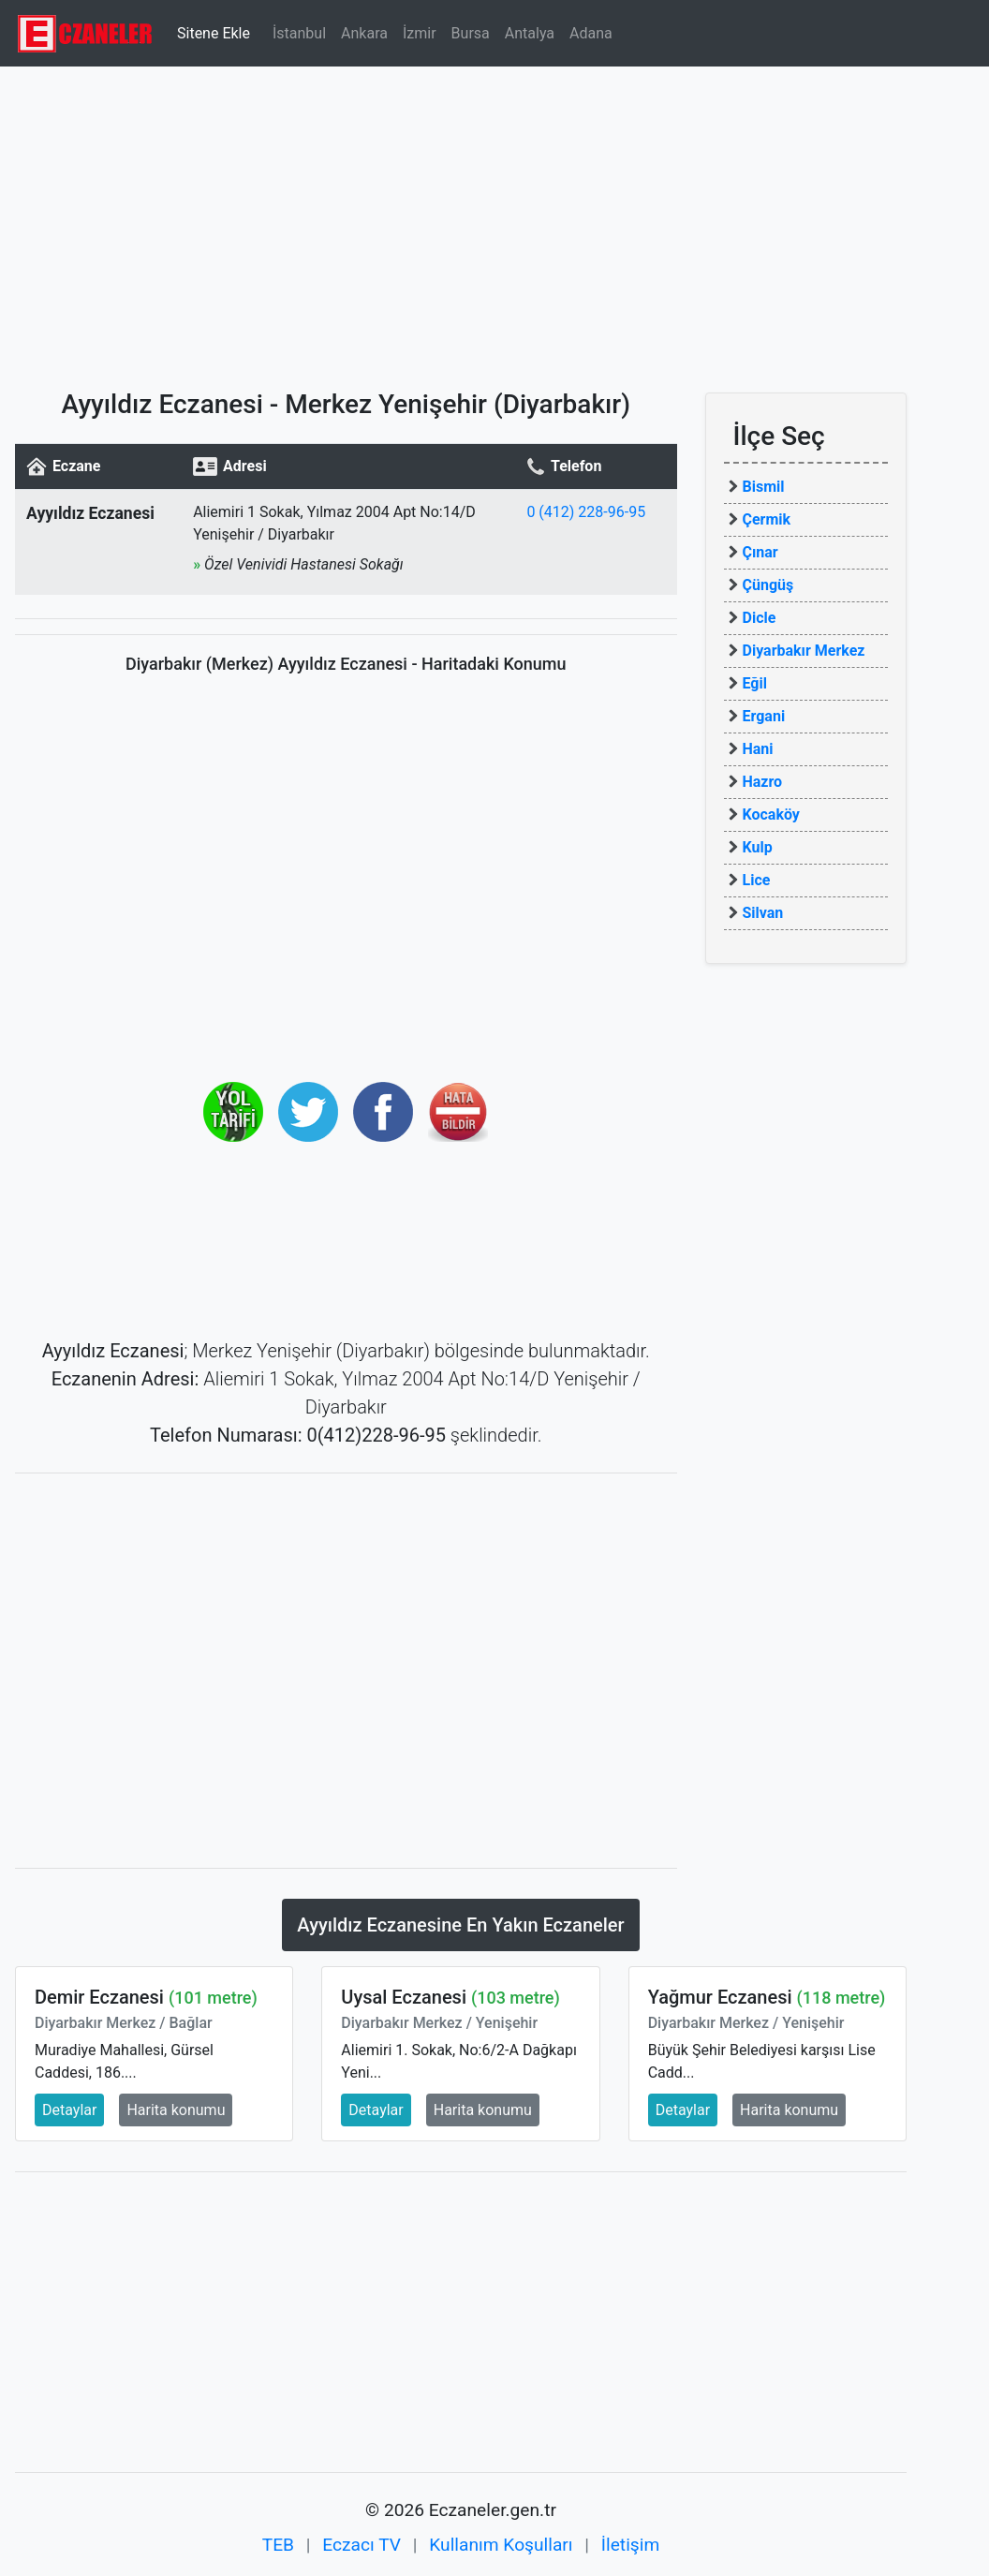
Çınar (760, 552)
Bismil (764, 487)
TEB (278, 2544)
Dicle (759, 618)
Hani (758, 749)
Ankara (364, 33)
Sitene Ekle (213, 33)
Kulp (758, 847)
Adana (591, 33)
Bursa (470, 33)
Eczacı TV (361, 2544)
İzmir (419, 33)
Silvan (763, 913)
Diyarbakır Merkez (804, 650)
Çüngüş (768, 585)
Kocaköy (771, 814)
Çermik (767, 519)
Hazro (763, 782)
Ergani (764, 716)
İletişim (630, 2544)
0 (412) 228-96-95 (585, 512)
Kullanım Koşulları (500, 2544)
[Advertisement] (494, 220)
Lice (757, 880)
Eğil (755, 683)
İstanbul (299, 33)
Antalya (529, 33)
